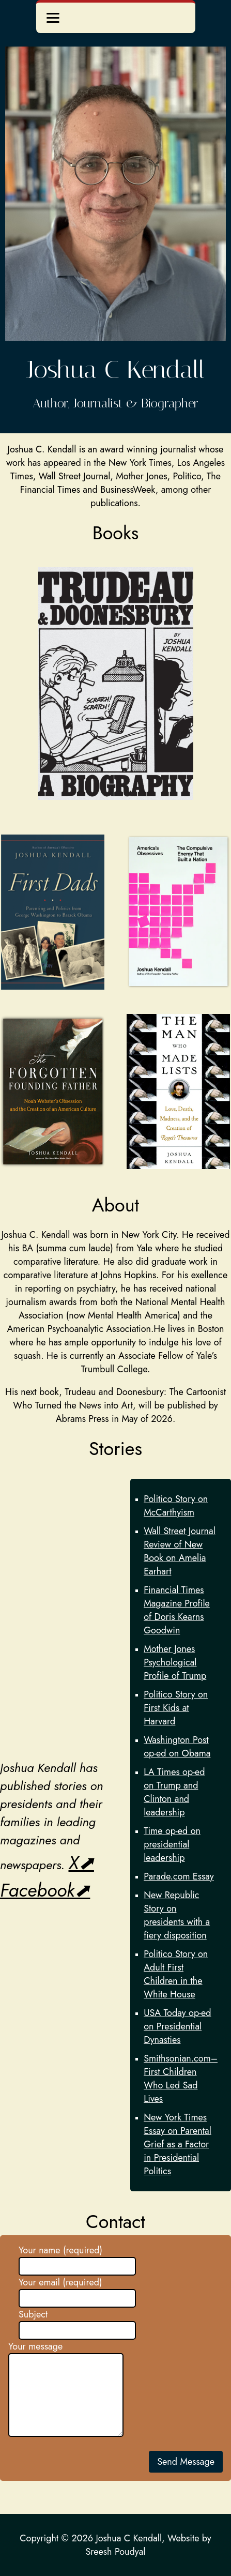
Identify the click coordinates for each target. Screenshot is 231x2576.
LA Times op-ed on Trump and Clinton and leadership (174, 1792)
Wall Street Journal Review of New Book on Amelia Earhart (179, 1551)
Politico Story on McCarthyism (176, 1505)
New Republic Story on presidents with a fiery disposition (177, 1915)
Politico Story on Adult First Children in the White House (176, 1974)
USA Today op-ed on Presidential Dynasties (177, 2026)
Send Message (185, 2461)
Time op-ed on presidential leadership (172, 1844)
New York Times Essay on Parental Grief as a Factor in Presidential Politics (177, 2144)
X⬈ (81, 1862)
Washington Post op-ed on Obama (177, 1746)
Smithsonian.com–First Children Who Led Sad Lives (181, 2078)
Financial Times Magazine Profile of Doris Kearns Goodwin (177, 1610)
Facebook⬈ (45, 1890)
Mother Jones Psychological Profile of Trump (175, 1662)
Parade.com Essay (179, 1876)
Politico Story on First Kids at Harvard (176, 1708)
